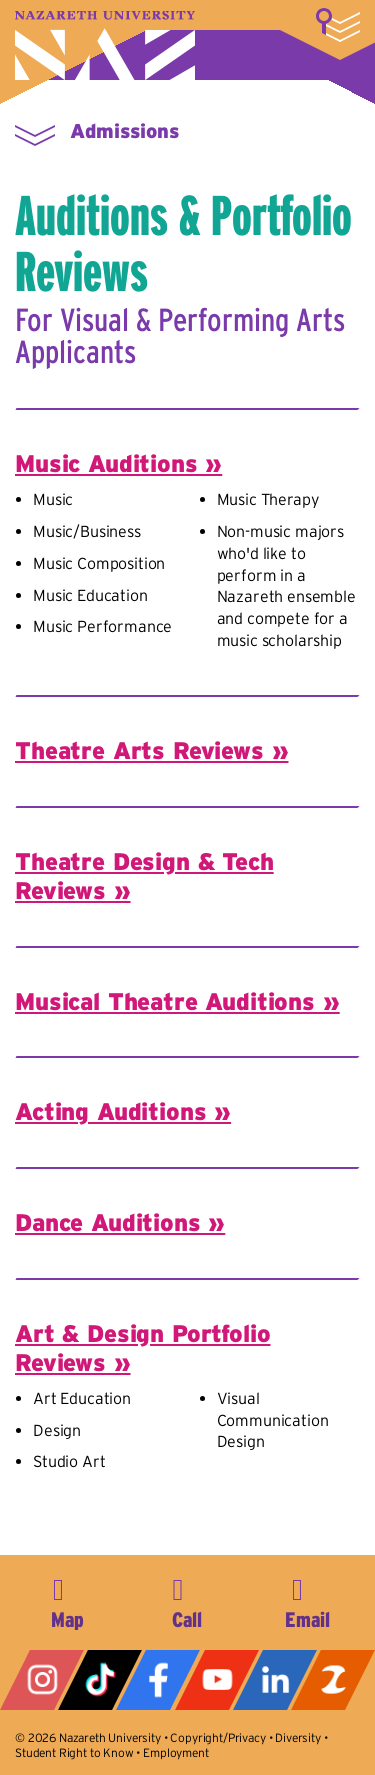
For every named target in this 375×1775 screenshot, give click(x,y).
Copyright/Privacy (217, 1737)
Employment (175, 1752)
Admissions (124, 131)
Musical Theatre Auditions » (177, 1001)
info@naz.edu (307, 1600)
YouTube (217, 1680)
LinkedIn (275, 1680)
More (338, 25)
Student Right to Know (74, 1752)
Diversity (298, 1737)
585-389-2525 (187, 1600)
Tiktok (100, 1680)
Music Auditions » (118, 463)
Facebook (158, 1680)
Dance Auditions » (120, 1222)
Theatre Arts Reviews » (151, 750)
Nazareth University (105, 45)
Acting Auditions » (123, 1111)
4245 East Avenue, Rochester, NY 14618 (68, 1600)
